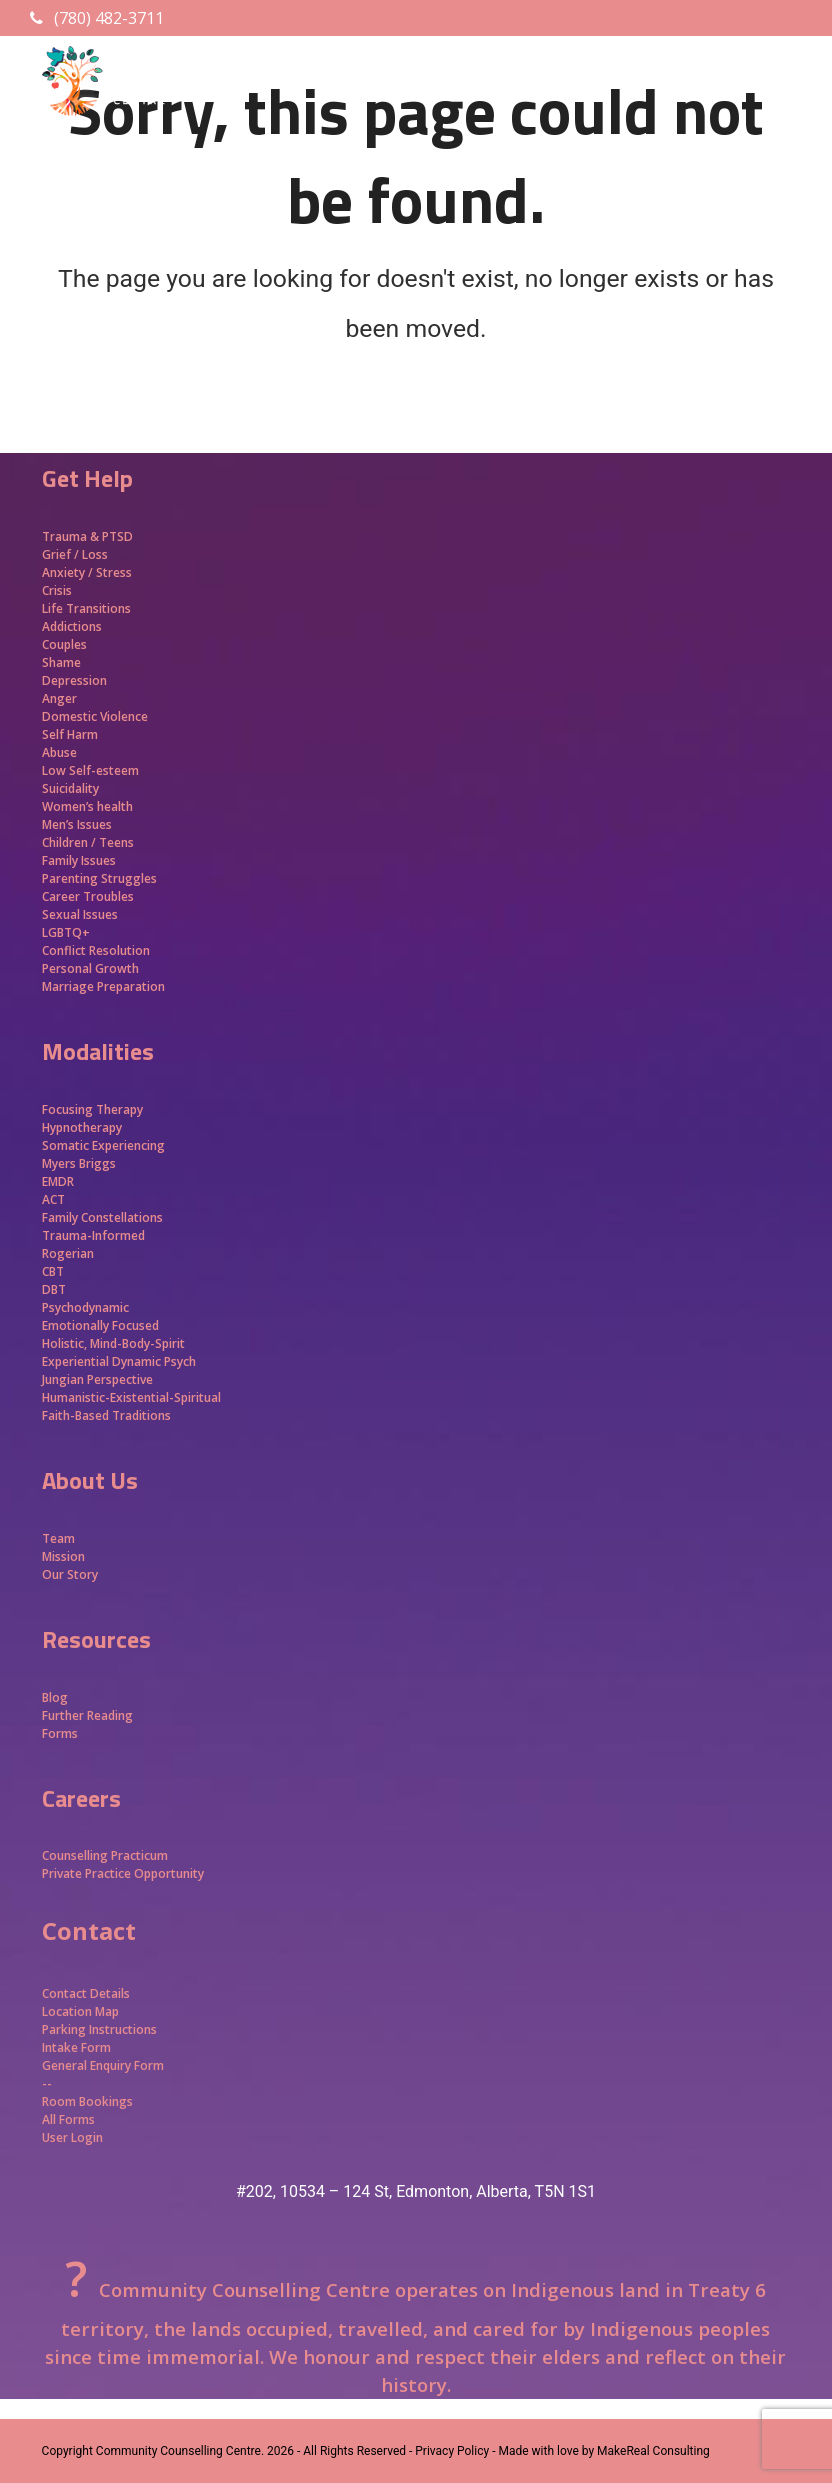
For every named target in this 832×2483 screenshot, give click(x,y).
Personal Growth (92, 968)
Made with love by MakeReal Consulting (603, 2451)
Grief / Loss (76, 554)
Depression (74, 680)
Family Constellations (104, 1217)
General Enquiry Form (103, 2065)
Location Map (80, 2011)
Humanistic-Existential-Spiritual (131, 1397)
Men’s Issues (77, 824)
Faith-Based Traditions (108, 1415)
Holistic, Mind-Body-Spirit (113, 1343)
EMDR (58, 1181)
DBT (54, 1289)
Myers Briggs (79, 1163)
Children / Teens (88, 842)
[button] (779, 116)
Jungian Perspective (97, 1379)
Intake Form (76, 2047)
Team (58, 1538)
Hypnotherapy (82, 1127)
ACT (53, 1199)
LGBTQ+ (66, 932)
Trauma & (72, 536)
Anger (59, 698)
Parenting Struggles (99, 878)
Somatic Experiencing (103, 1145)
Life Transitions (86, 608)
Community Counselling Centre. (180, 2451)
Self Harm (70, 734)
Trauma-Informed (95, 1235)
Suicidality (70, 788)
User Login (72, 2137)
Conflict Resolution (96, 950)
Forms (60, 1733)
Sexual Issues (80, 914)
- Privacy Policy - (452, 2451)
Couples (64, 644)
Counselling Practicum (105, 1855)
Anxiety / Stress (87, 572)
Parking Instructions (99, 2029)
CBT (53, 1271)
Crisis (57, 590)
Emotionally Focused (100, 1325)
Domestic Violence (95, 716)
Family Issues (79, 860)
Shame (61, 662)
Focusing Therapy (92, 1109)
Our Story (70, 1574)
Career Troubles (88, 896)
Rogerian (68, 1253)
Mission (63, 1556)
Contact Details (86, 1993)
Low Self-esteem (90, 770)
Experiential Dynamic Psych (119, 1361)
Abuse (59, 752)
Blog (55, 1697)
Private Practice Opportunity (123, 1873)
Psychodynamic (85, 1307)
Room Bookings (87, 2101)
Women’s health (87, 806)
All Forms (68, 2119)
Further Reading (87, 1715)
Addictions (72, 626)
